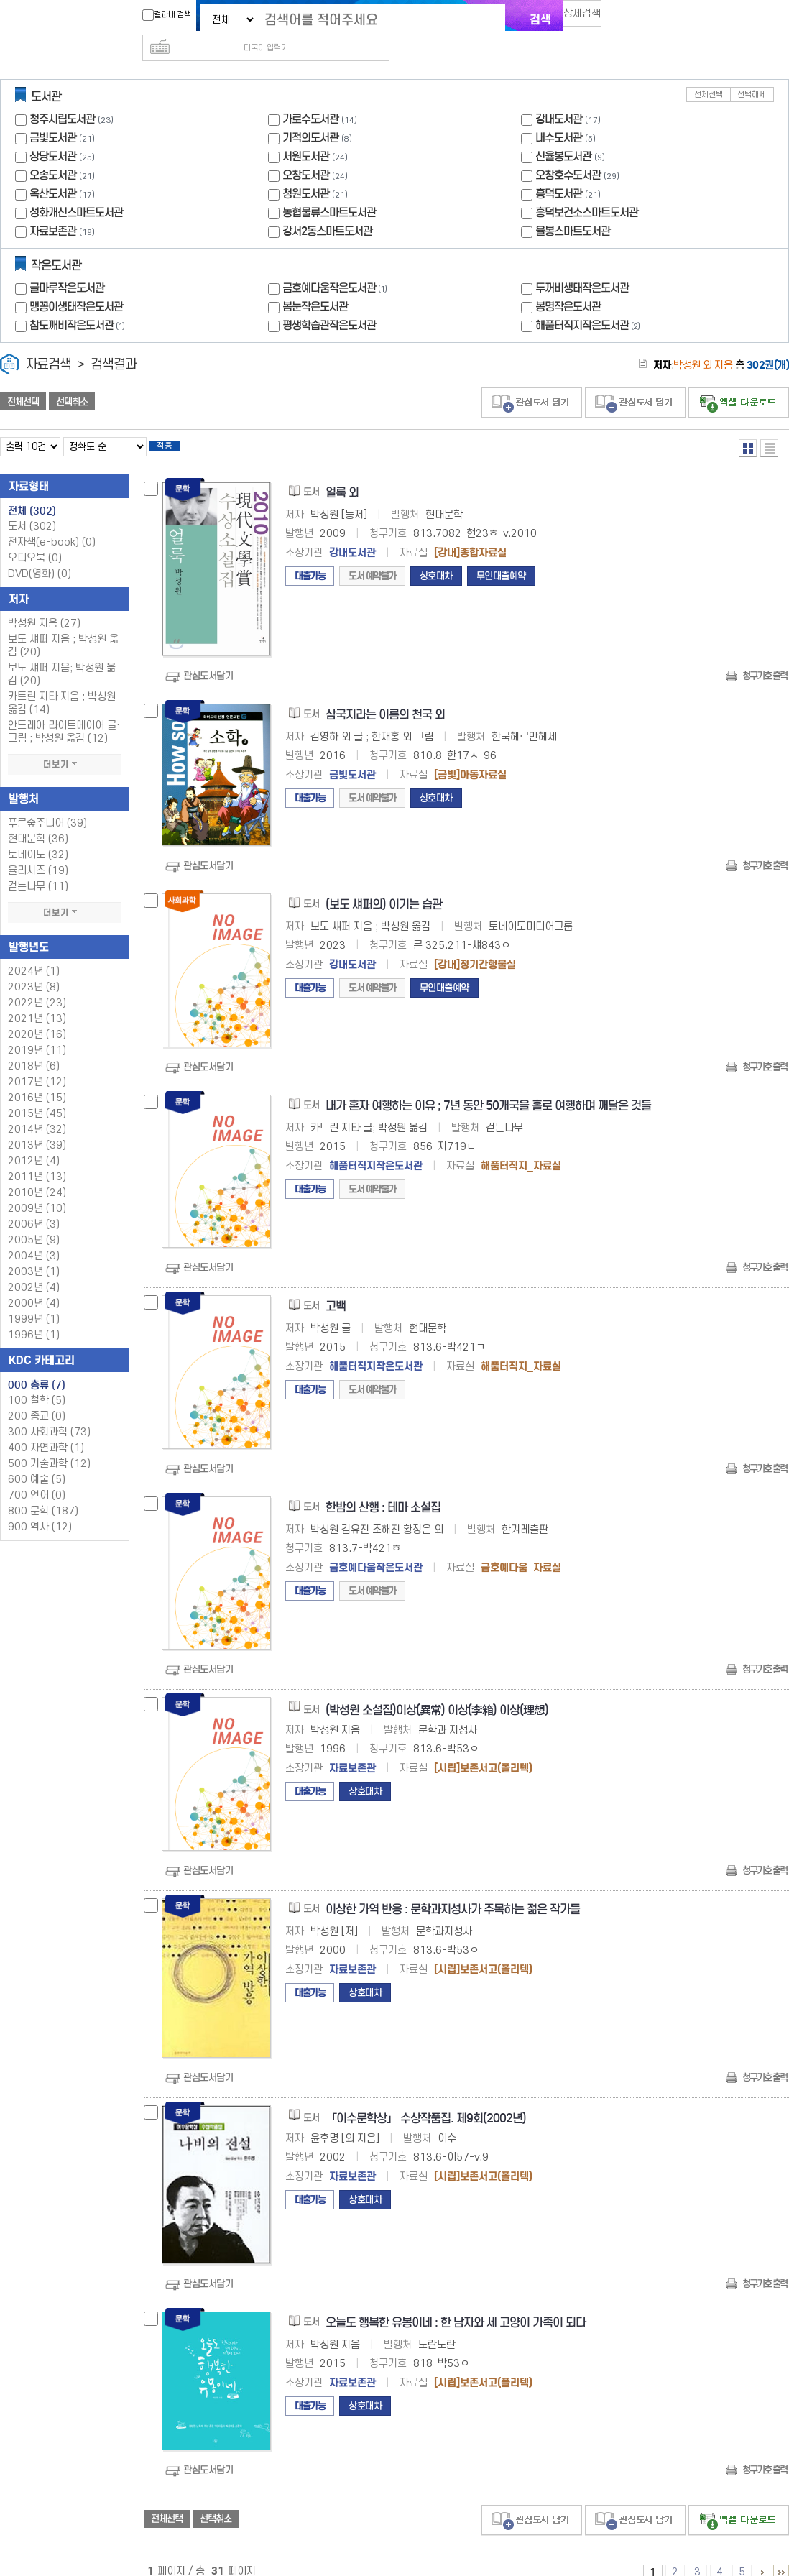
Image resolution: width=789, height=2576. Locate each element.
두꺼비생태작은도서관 (582, 265)
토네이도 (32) (38, 836)
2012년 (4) (34, 1142)
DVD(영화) (39, 555)
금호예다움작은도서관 (336, 265)
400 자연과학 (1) (46, 1429)
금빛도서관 (52, 114)
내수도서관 (558, 114)
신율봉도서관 (563, 133)
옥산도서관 (52, 171)
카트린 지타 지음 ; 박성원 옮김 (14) (62, 684)
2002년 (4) (34, 1269)
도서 (32, 508)
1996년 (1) (34, 1316)
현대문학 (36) (38, 820)
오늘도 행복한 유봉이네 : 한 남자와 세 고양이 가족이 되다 (456, 2304)
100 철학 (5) (36, 1382)
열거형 (748, 425)
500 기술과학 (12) (49, 1445)
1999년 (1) (34, 1300)
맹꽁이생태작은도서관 (76, 283)
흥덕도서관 (558, 171)
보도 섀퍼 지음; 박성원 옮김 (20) (62, 655)
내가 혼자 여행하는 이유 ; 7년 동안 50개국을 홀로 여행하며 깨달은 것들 (488, 1087)
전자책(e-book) (52, 524)
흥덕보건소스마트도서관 (586, 189)
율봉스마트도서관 (572, 208)
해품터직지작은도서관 (589, 302)
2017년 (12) (37, 1063)
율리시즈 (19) (38, 852)
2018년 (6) (34, 1047)
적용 (175, 425)
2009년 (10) (37, 1190)
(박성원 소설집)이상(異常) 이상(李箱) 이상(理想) (437, 1691)
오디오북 (35, 539)
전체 (32, 492)
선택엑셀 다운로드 (738, 379)
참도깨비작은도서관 (78, 302)
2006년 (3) (34, 1206)
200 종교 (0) (36, 1398)
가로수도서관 (310, 96)
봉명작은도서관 (568, 283)
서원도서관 (305, 133)
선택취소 (72, 378)
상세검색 (588, 18)
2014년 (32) (37, 1111)
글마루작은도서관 (66, 265)
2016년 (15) (37, 1079)
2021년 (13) (37, 1000)
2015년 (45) (37, 1095)
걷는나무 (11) (38, 868)
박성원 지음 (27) (44, 605)
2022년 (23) (37, 984)
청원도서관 (305, 171)
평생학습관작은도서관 (329, 302)
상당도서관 (52, 133)
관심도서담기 (208, 657)
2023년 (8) (34, 968)
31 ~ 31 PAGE (781, 2554)
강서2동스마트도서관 (327, 208)
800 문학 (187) (43, 1492)
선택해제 (751, 71)
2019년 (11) (37, 1032)
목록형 (769, 425)
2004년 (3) (34, 1237)
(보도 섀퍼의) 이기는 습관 (384, 885)
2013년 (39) (37, 1127)
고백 (336, 1287)
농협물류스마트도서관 (329, 189)
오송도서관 (52, 152)
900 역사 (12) (40, 1508)
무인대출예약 (501, 557)
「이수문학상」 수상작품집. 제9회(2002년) (426, 2099)
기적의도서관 (310, 114)
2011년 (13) (37, 1158)
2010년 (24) (37, 1174)
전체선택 (708, 71)
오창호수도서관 (568, 152)
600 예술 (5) (36, 1461)
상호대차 (436, 557)
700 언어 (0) (36, 1477)
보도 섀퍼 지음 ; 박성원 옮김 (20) (63, 627)
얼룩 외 (342, 474)
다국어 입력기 (637, 18)
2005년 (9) (34, 1221)
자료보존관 (52, 208)
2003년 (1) (34, 1253)
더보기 (64, 746)
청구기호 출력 (764, 657)
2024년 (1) (34, 953)
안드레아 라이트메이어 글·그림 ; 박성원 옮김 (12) (64, 713)
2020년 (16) (37, 1016)
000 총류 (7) (36, 1366)
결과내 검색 (159, 15)
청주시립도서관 (62, 96)
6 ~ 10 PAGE (762, 2554)
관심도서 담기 (531, 379)
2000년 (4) (34, 1285)
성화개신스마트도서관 (76, 189)
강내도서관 (558, 96)
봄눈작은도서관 (315, 283)
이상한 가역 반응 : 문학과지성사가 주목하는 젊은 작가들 (453, 1890)
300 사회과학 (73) (49, 1413)
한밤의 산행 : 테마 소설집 (383, 1488)
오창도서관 (305, 152)
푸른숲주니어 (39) (47, 805)
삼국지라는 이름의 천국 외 (385, 696)
